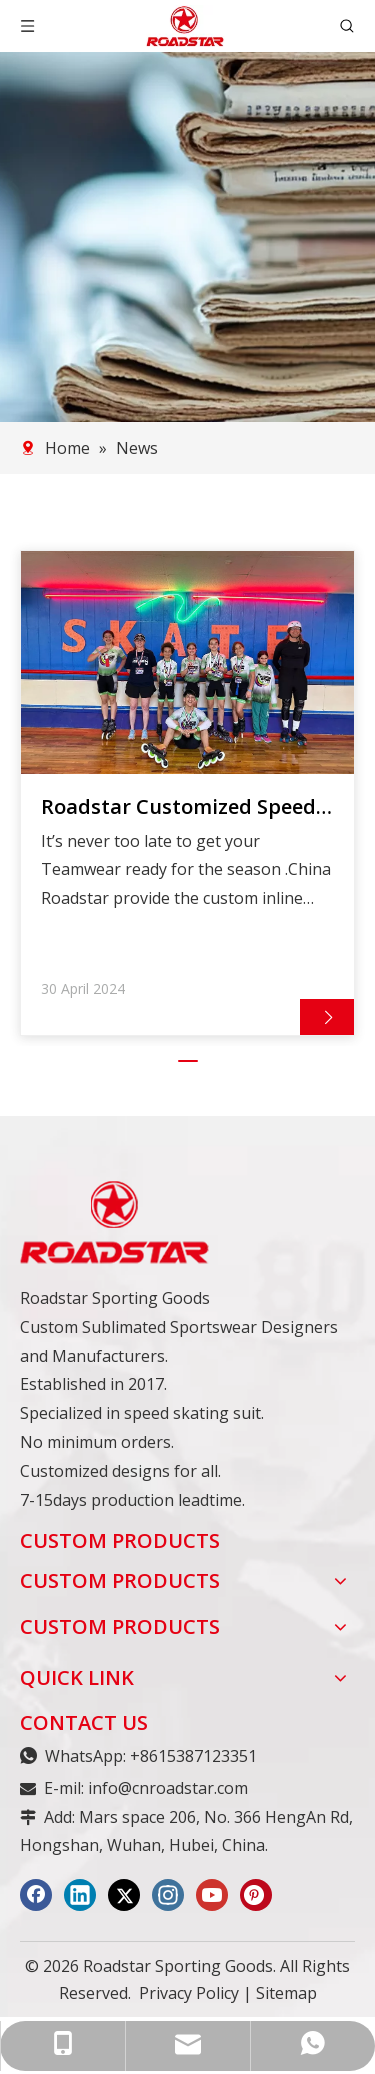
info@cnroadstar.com (168, 1789)
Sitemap (286, 1994)
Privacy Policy (189, 1994)
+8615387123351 (193, 1757)
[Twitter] (124, 1896)
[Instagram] (168, 1896)
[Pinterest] (256, 1896)
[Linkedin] (80, 1896)
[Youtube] (212, 1896)
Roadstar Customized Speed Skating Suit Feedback (178, 807)
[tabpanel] (187, 793)
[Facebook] (36, 1896)
